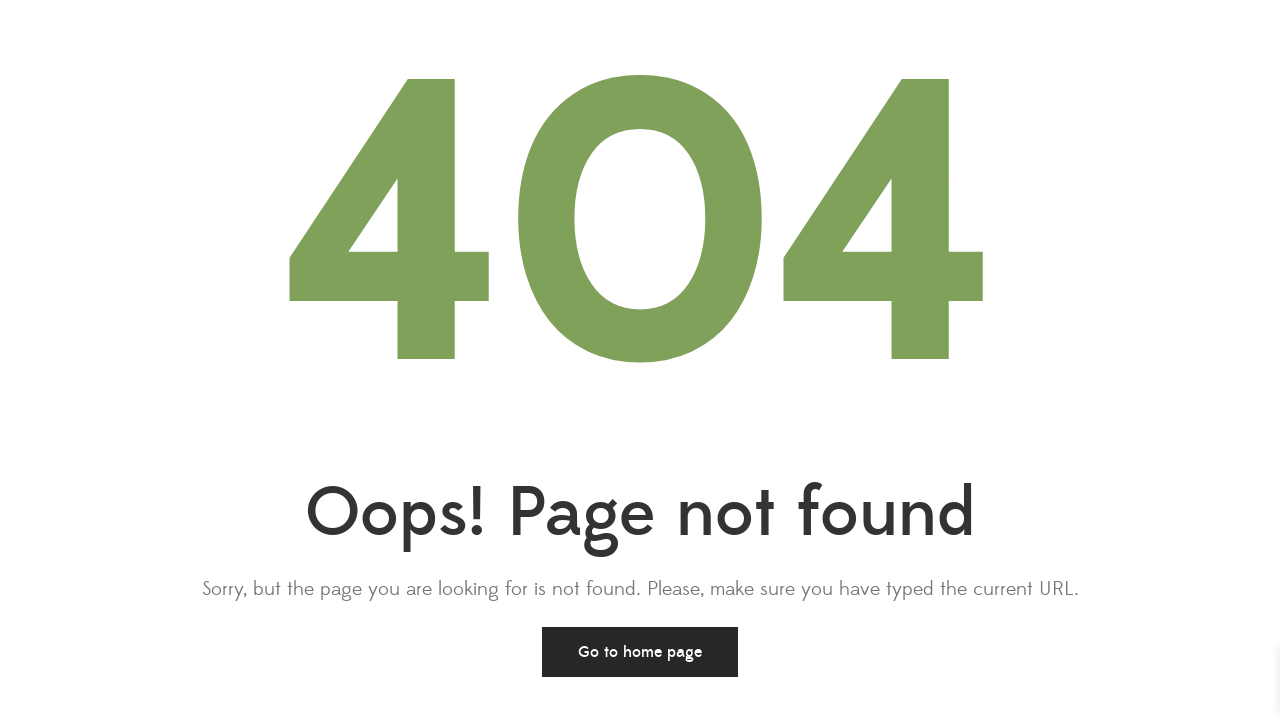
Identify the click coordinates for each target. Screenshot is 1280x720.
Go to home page (640, 652)
